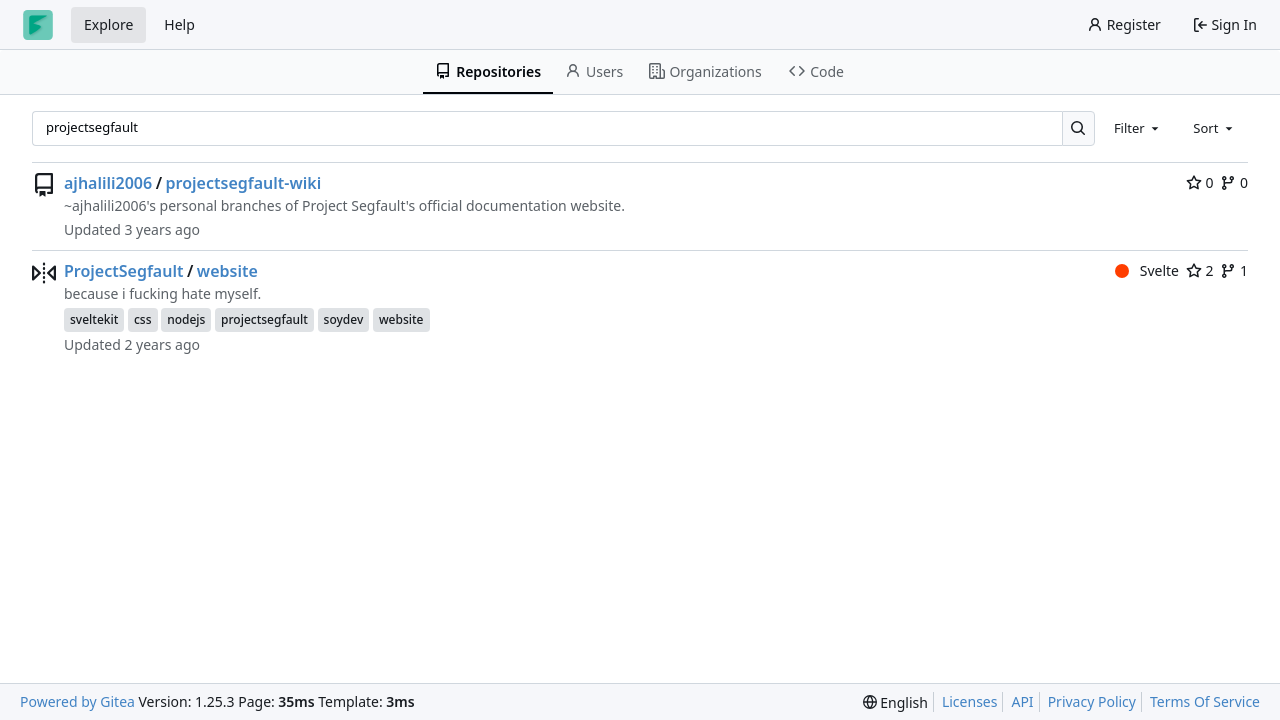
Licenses (970, 701)
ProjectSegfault (123, 271)
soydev (344, 319)
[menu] (895, 702)
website (227, 271)
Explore (108, 24)
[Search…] (1078, 128)
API (1022, 701)
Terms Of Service (1205, 701)
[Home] (38, 25)
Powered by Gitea (77, 701)
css (143, 319)
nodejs (186, 319)
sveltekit (94, 319)
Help (179, 24)
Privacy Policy (1092, 701)
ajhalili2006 (108, 183)
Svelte (1147, 270)
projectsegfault (264, 319)
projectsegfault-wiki (244, 183)
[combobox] (1138, 128)
